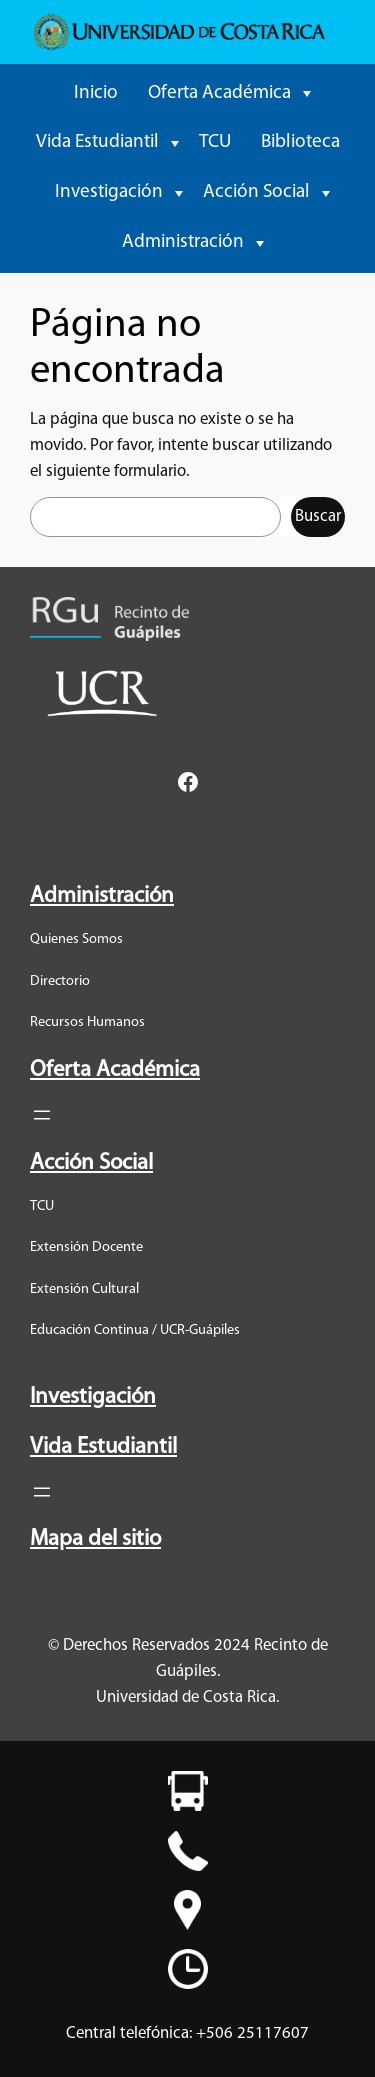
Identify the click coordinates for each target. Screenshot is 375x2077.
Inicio (96, 93)
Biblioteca (300, 142)
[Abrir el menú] (42, 1115)
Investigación (109, 192)
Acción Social (256, 192)
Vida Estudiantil (97, 142)
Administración (183, 242)
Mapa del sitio (95, 1539)
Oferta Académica (219, 93)
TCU (215, 142)
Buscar (318, 516)
